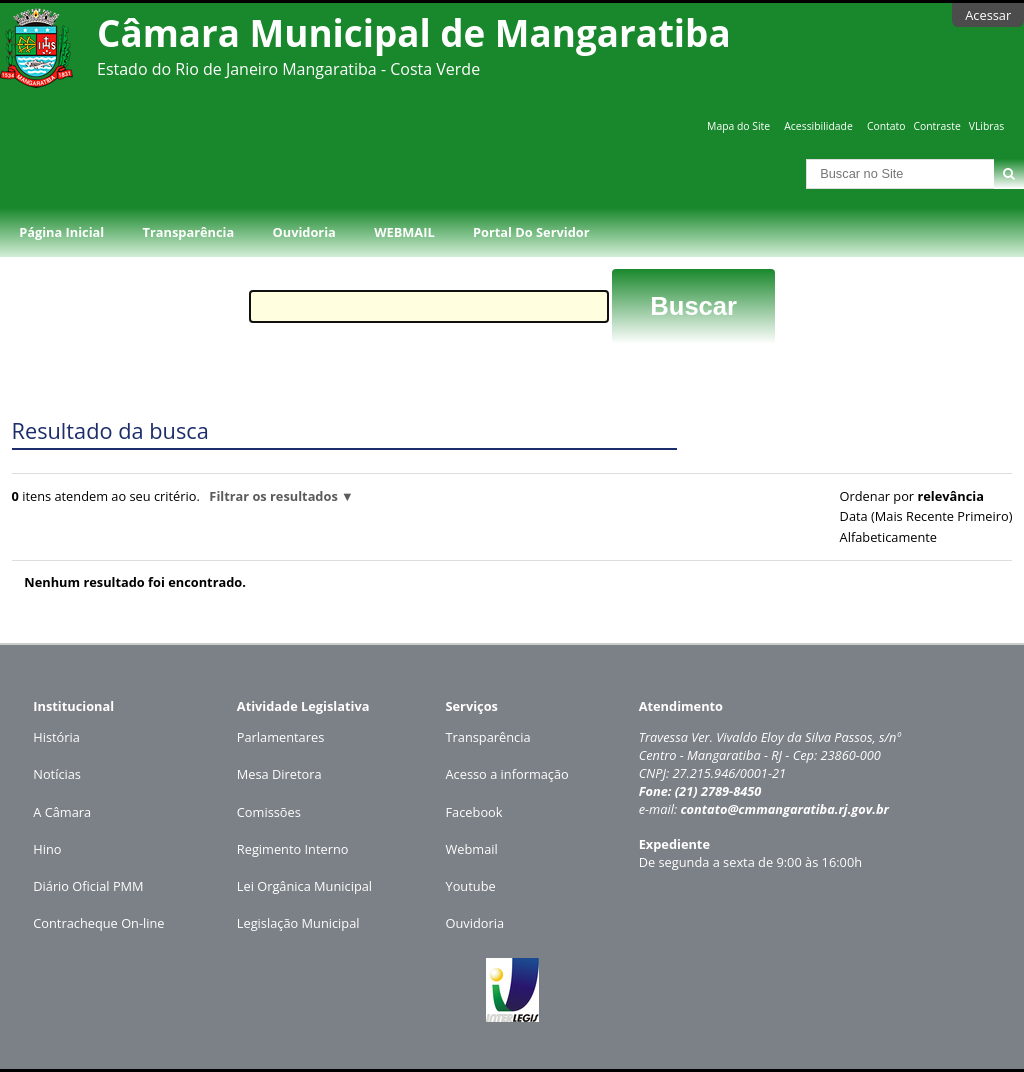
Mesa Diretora (279, 774)
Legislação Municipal (298, 923)
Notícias (57, 774)
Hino (47, 849)
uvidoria (479, 923)
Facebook (474, 812)
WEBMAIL (404, 232)
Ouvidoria (304, 232)
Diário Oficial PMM (88, 886)
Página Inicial (61, 232)
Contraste (936, 126)
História (56, 737)
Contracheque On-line (98, 923)
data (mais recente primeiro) (926, 516)
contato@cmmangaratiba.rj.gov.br (784, 809)
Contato (886, 126)
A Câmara (62, 812)
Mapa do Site (738, 126)
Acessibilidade (818, 126)
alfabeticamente (888, 537)
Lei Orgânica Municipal (304, 886)
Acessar (988, 15)
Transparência (189, 232)
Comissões (269, 812)
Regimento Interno (293, 849)
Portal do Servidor (531, 232)
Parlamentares (280, 737)
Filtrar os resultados (273, 496)
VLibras (987, 126)
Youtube (471, 886)
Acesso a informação (507, 774)
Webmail (472, 849)
